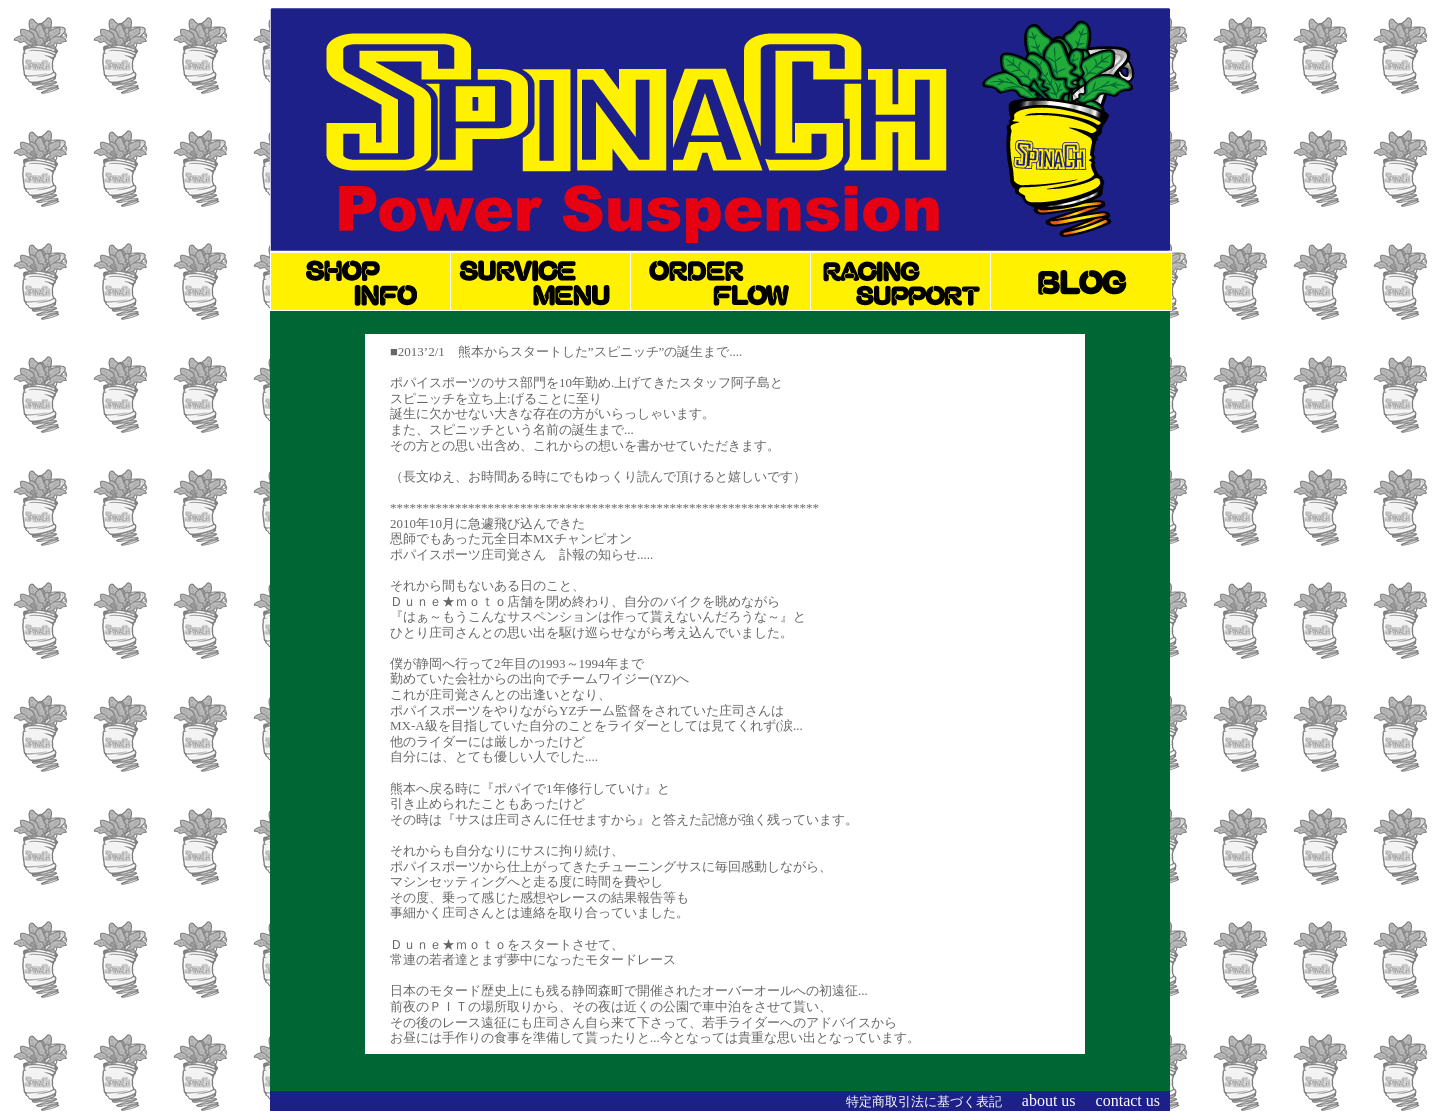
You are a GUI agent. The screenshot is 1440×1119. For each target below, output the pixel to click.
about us (1049, 1100)
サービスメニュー (541, 281)
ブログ (1081, 281)
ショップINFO (361, 281)
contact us (1128, 1100)
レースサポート (901, 281)
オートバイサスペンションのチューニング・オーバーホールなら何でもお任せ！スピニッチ (720, 118)
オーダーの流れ (721, 281)
